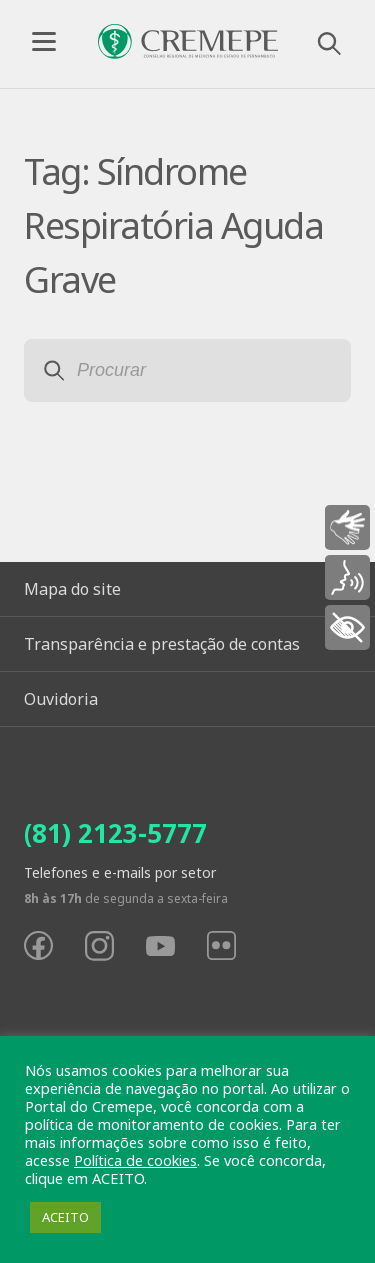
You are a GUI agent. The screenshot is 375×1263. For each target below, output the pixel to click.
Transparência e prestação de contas (162, 644)
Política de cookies (135, 1160)
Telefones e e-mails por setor (120, 872)
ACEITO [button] (65, 1217)
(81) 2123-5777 (115, 833)
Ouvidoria (61, 699)
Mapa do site (72, 589)
